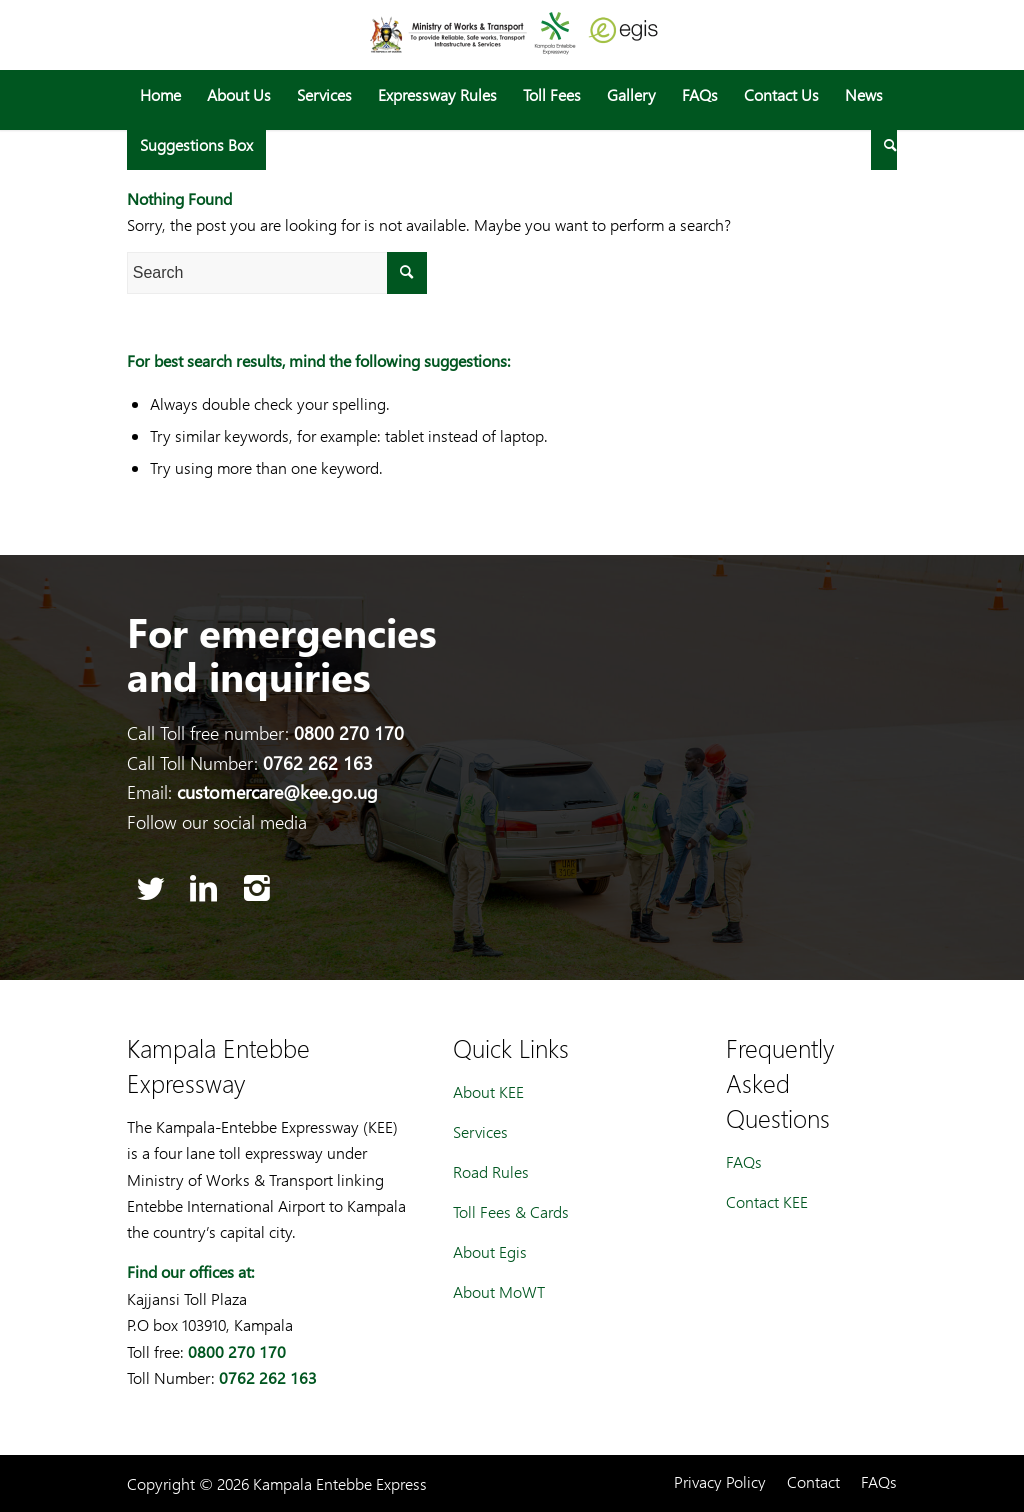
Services (480, 1131)
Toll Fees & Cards (511, 1211)
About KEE (488, 1091)
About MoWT (499, 1291)
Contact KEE (767, 1201)
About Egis (490, 1251)
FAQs (744, 1161)
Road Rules (491, 1171)
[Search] (884, 145)
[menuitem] (160, 95)
